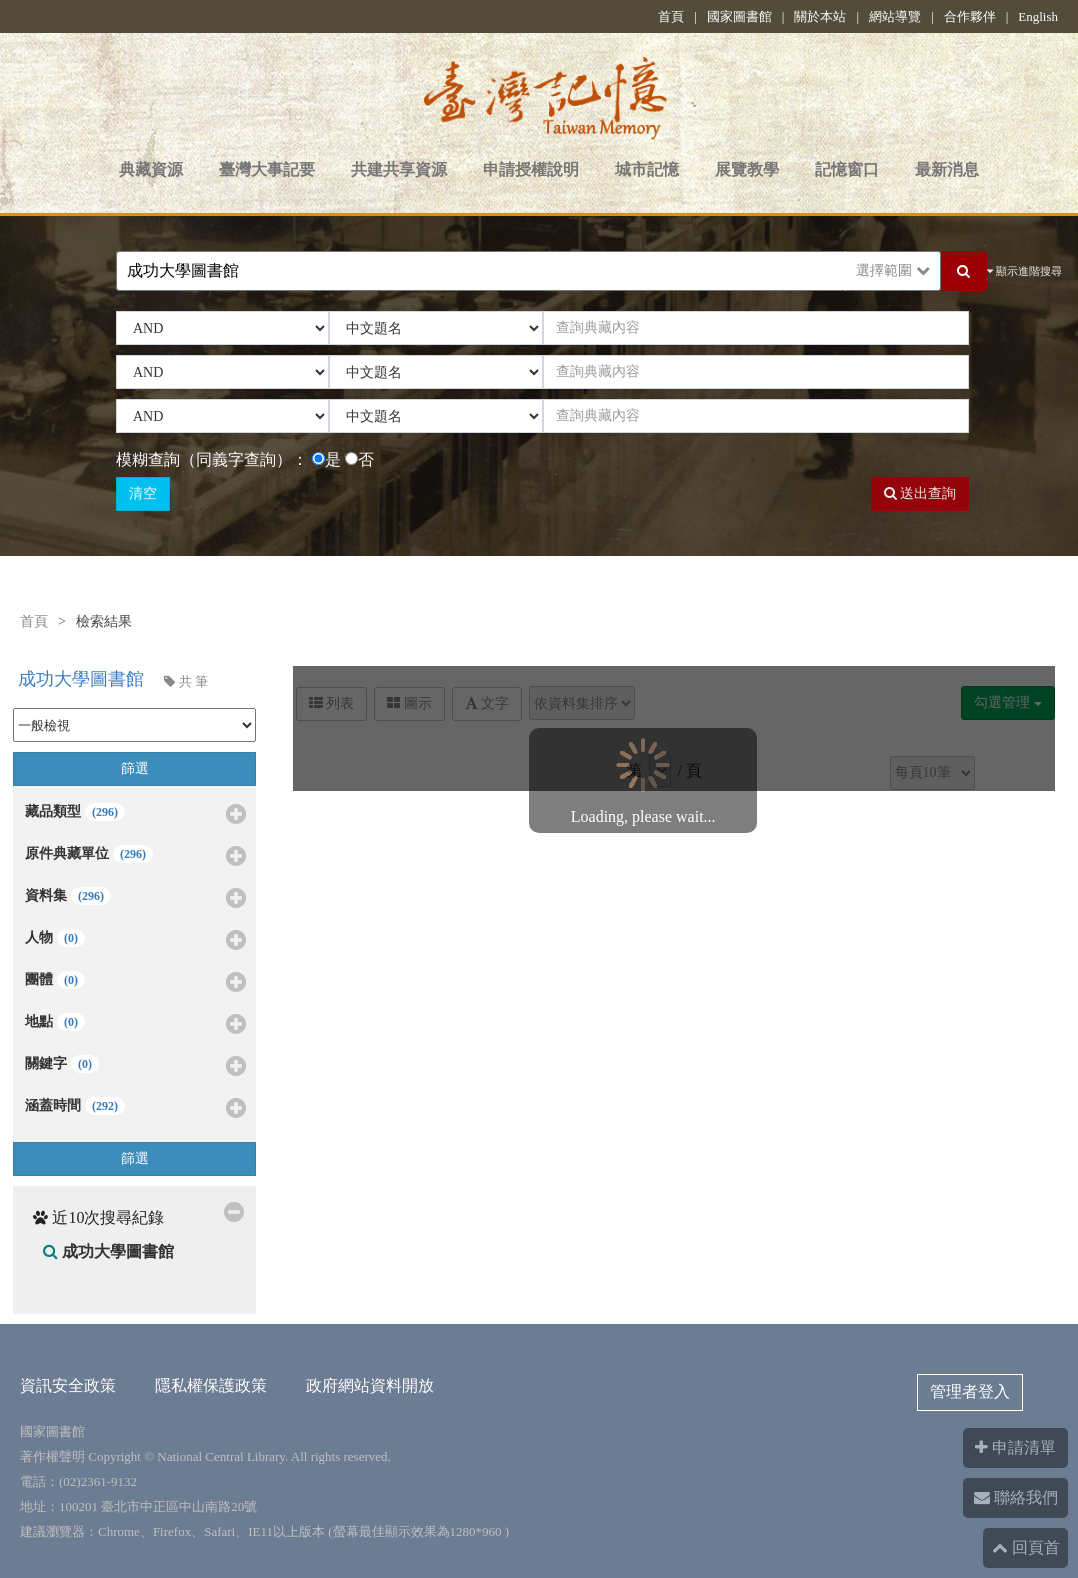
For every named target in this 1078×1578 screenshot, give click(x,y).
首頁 (671, 16)
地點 (135, 1025)
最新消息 (947, 169)
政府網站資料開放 (370, 1385)
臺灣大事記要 (267, 169)
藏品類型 (135, 815)
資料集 (135, 899)
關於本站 (820, 16)
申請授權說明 (531, 169)
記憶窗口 (847, 169)
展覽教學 (747, 169)
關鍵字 (135, 1067)
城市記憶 (647, 169)
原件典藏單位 (135, 857)
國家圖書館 (739, 16)
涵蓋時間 (135, 1109)
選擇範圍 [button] (893, 270)
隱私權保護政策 (211, 1385)
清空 (143, 493)
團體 (135, 983)
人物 (135, 941)
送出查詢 (920, 493)
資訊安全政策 (68, 1385)
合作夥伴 (970, 16)
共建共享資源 (399, 169)
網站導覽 (895, 16)
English (1038, 16)
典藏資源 (151, 169)
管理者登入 (970, 1391)
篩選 (135, 768)
